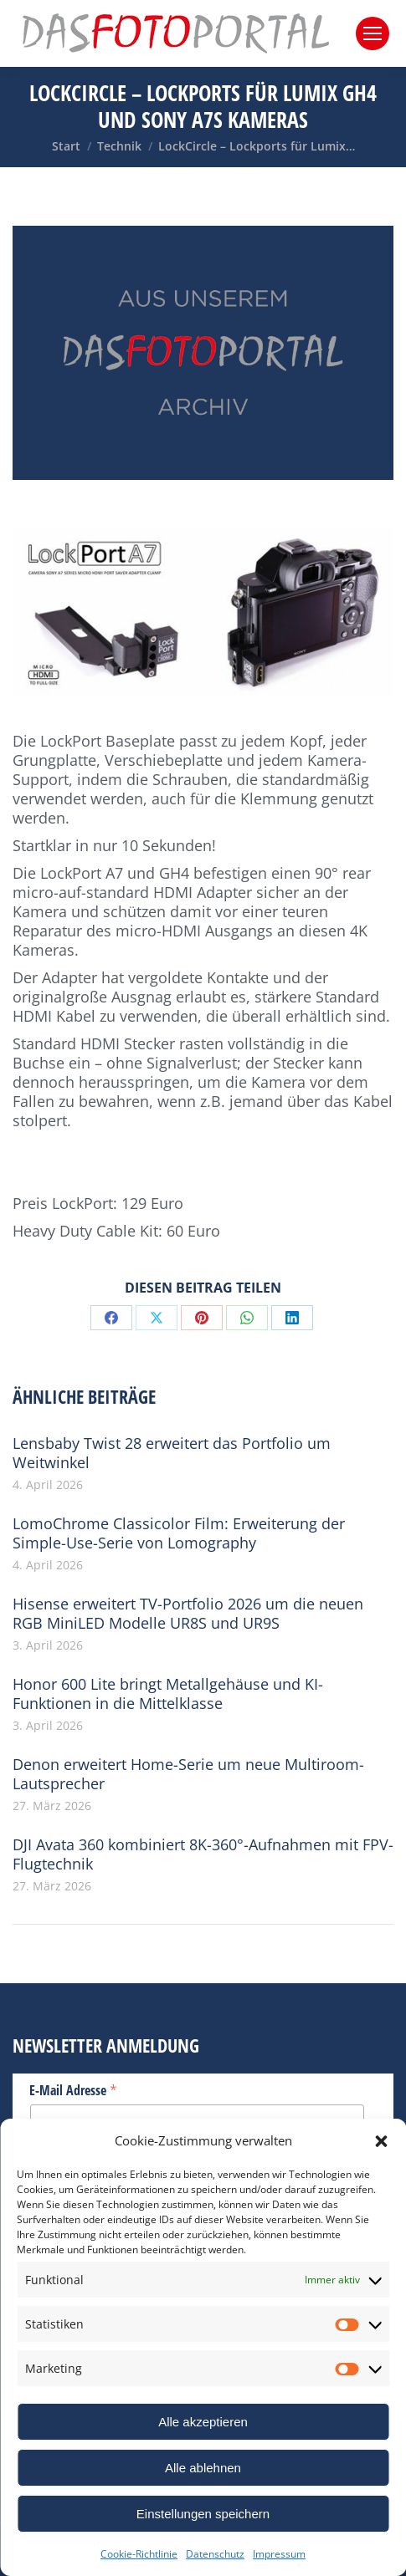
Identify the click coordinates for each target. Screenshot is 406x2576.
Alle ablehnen (203, 2468)
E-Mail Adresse (73, 2089)
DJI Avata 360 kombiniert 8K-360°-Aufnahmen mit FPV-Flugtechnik (203, 1854)
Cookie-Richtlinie (138, 2554)
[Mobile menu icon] (372, 33)
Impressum (279, 2554)
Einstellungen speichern (203, 2514)
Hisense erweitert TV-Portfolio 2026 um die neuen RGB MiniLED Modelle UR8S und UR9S (188, 1613)
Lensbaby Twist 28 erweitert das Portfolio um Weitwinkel (172, 1453)
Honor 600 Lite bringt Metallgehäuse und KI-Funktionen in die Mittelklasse (168, 1694)
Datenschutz (215, 2554)
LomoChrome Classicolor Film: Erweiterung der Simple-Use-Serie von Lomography (179, 1533)
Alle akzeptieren (203, 2422)
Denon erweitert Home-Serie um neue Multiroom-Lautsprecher (188, 1774)
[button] (381, 2141)
